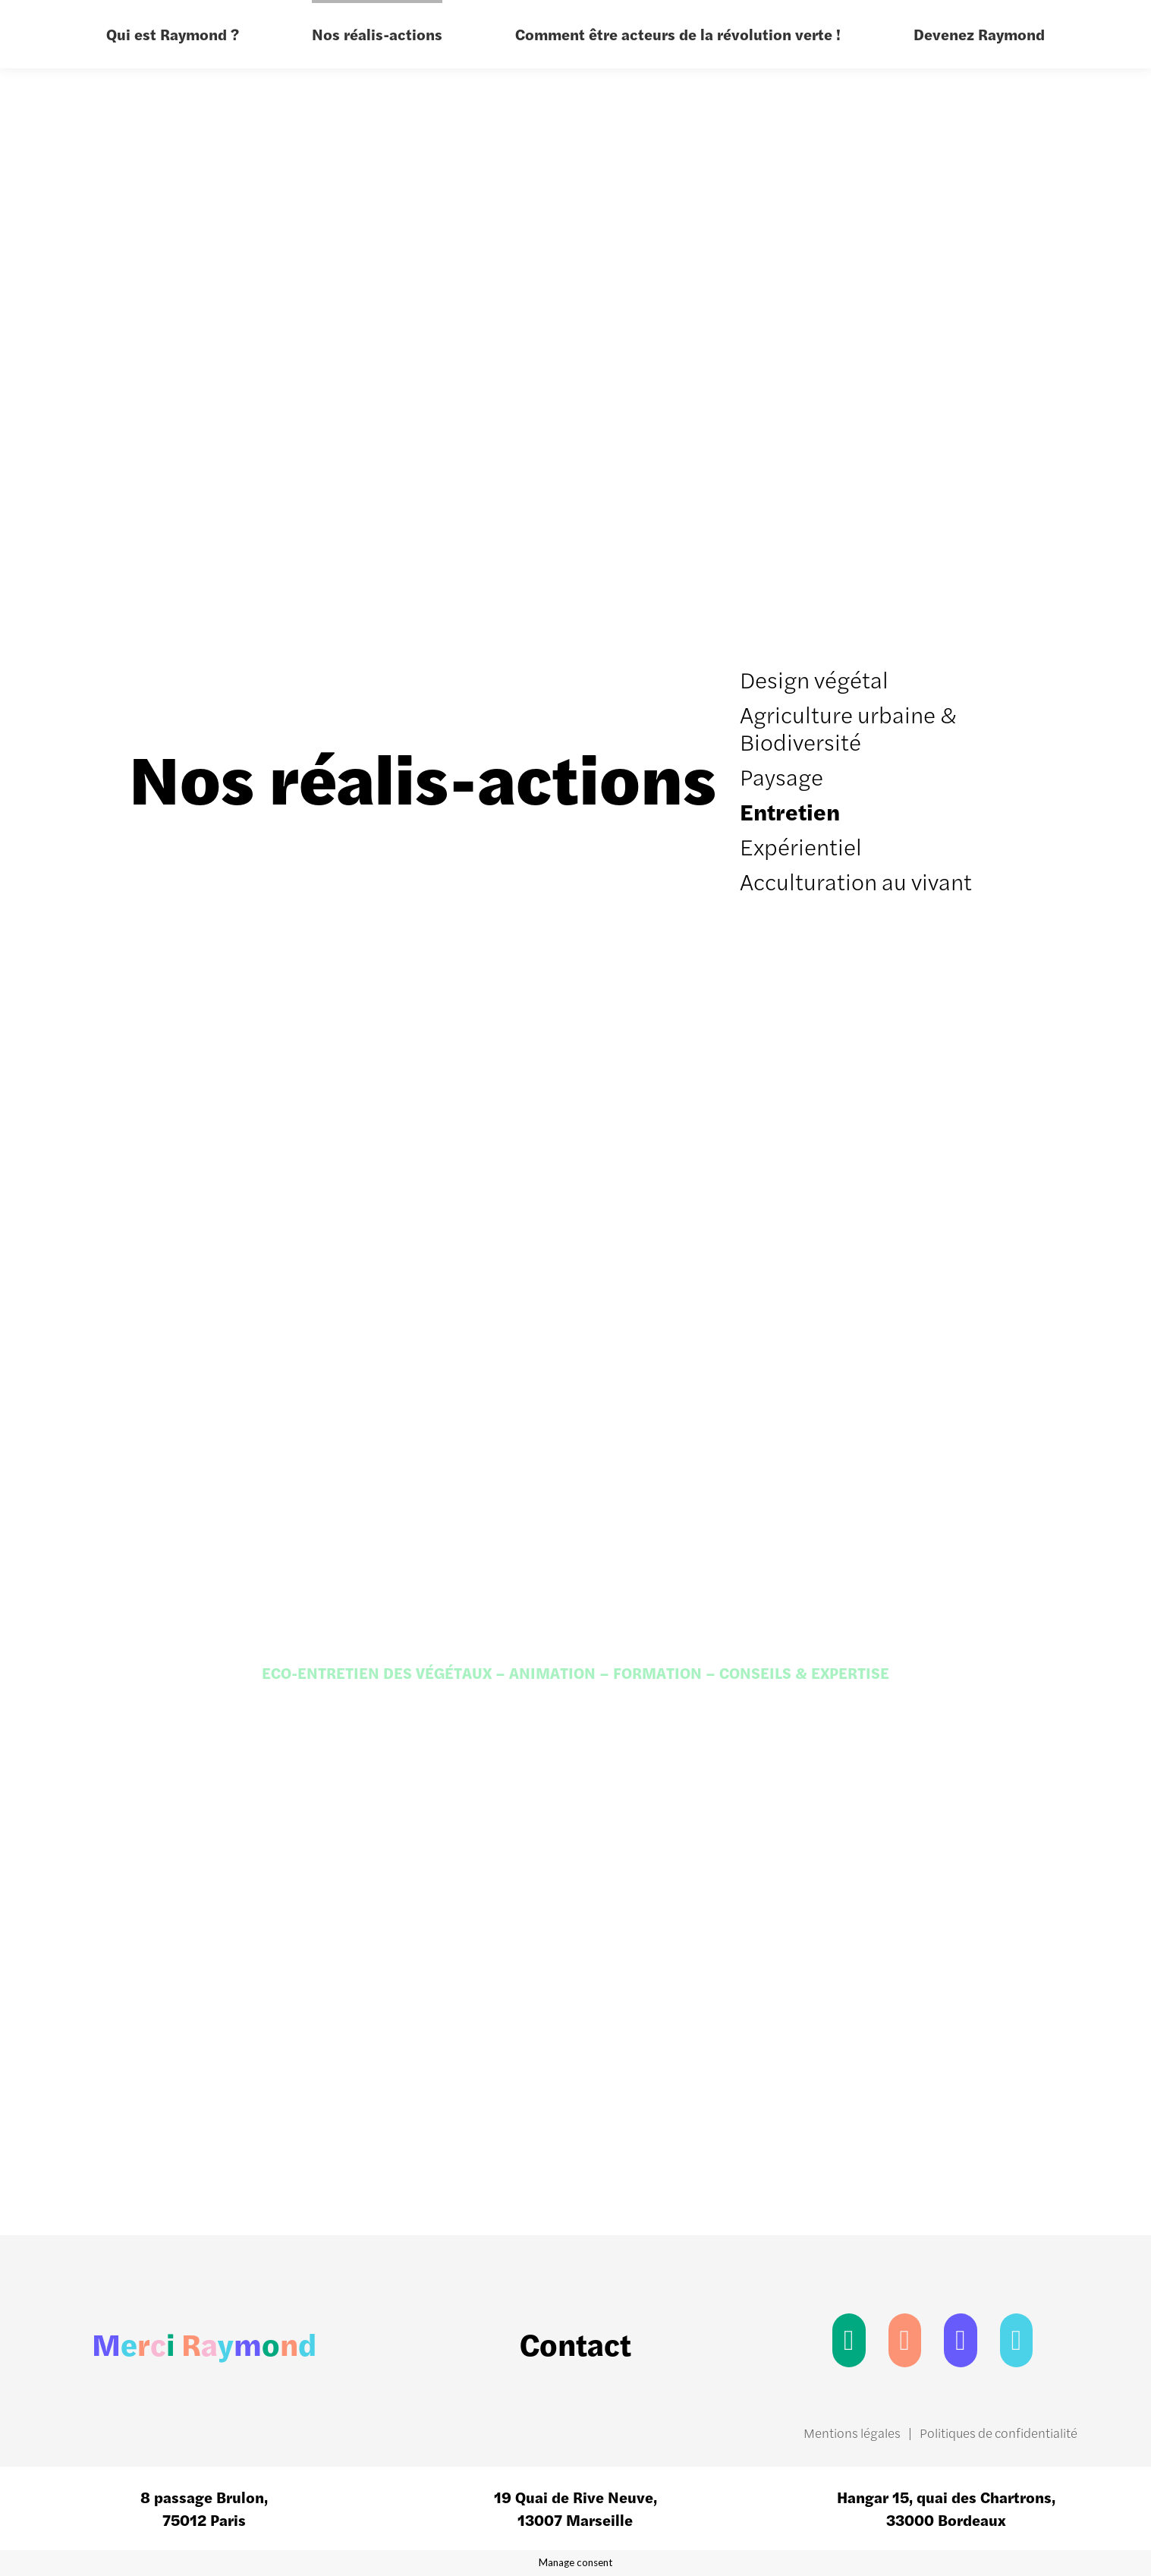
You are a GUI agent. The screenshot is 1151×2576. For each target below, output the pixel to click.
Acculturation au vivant (856, 880)
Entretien (790, 811)
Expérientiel (801, 846)
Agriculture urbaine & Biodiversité (848, 727)
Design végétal (814, 679)
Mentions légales (852, 2432)
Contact (575, 2343)
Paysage (781, 776)
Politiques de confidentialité (998, 2432)
